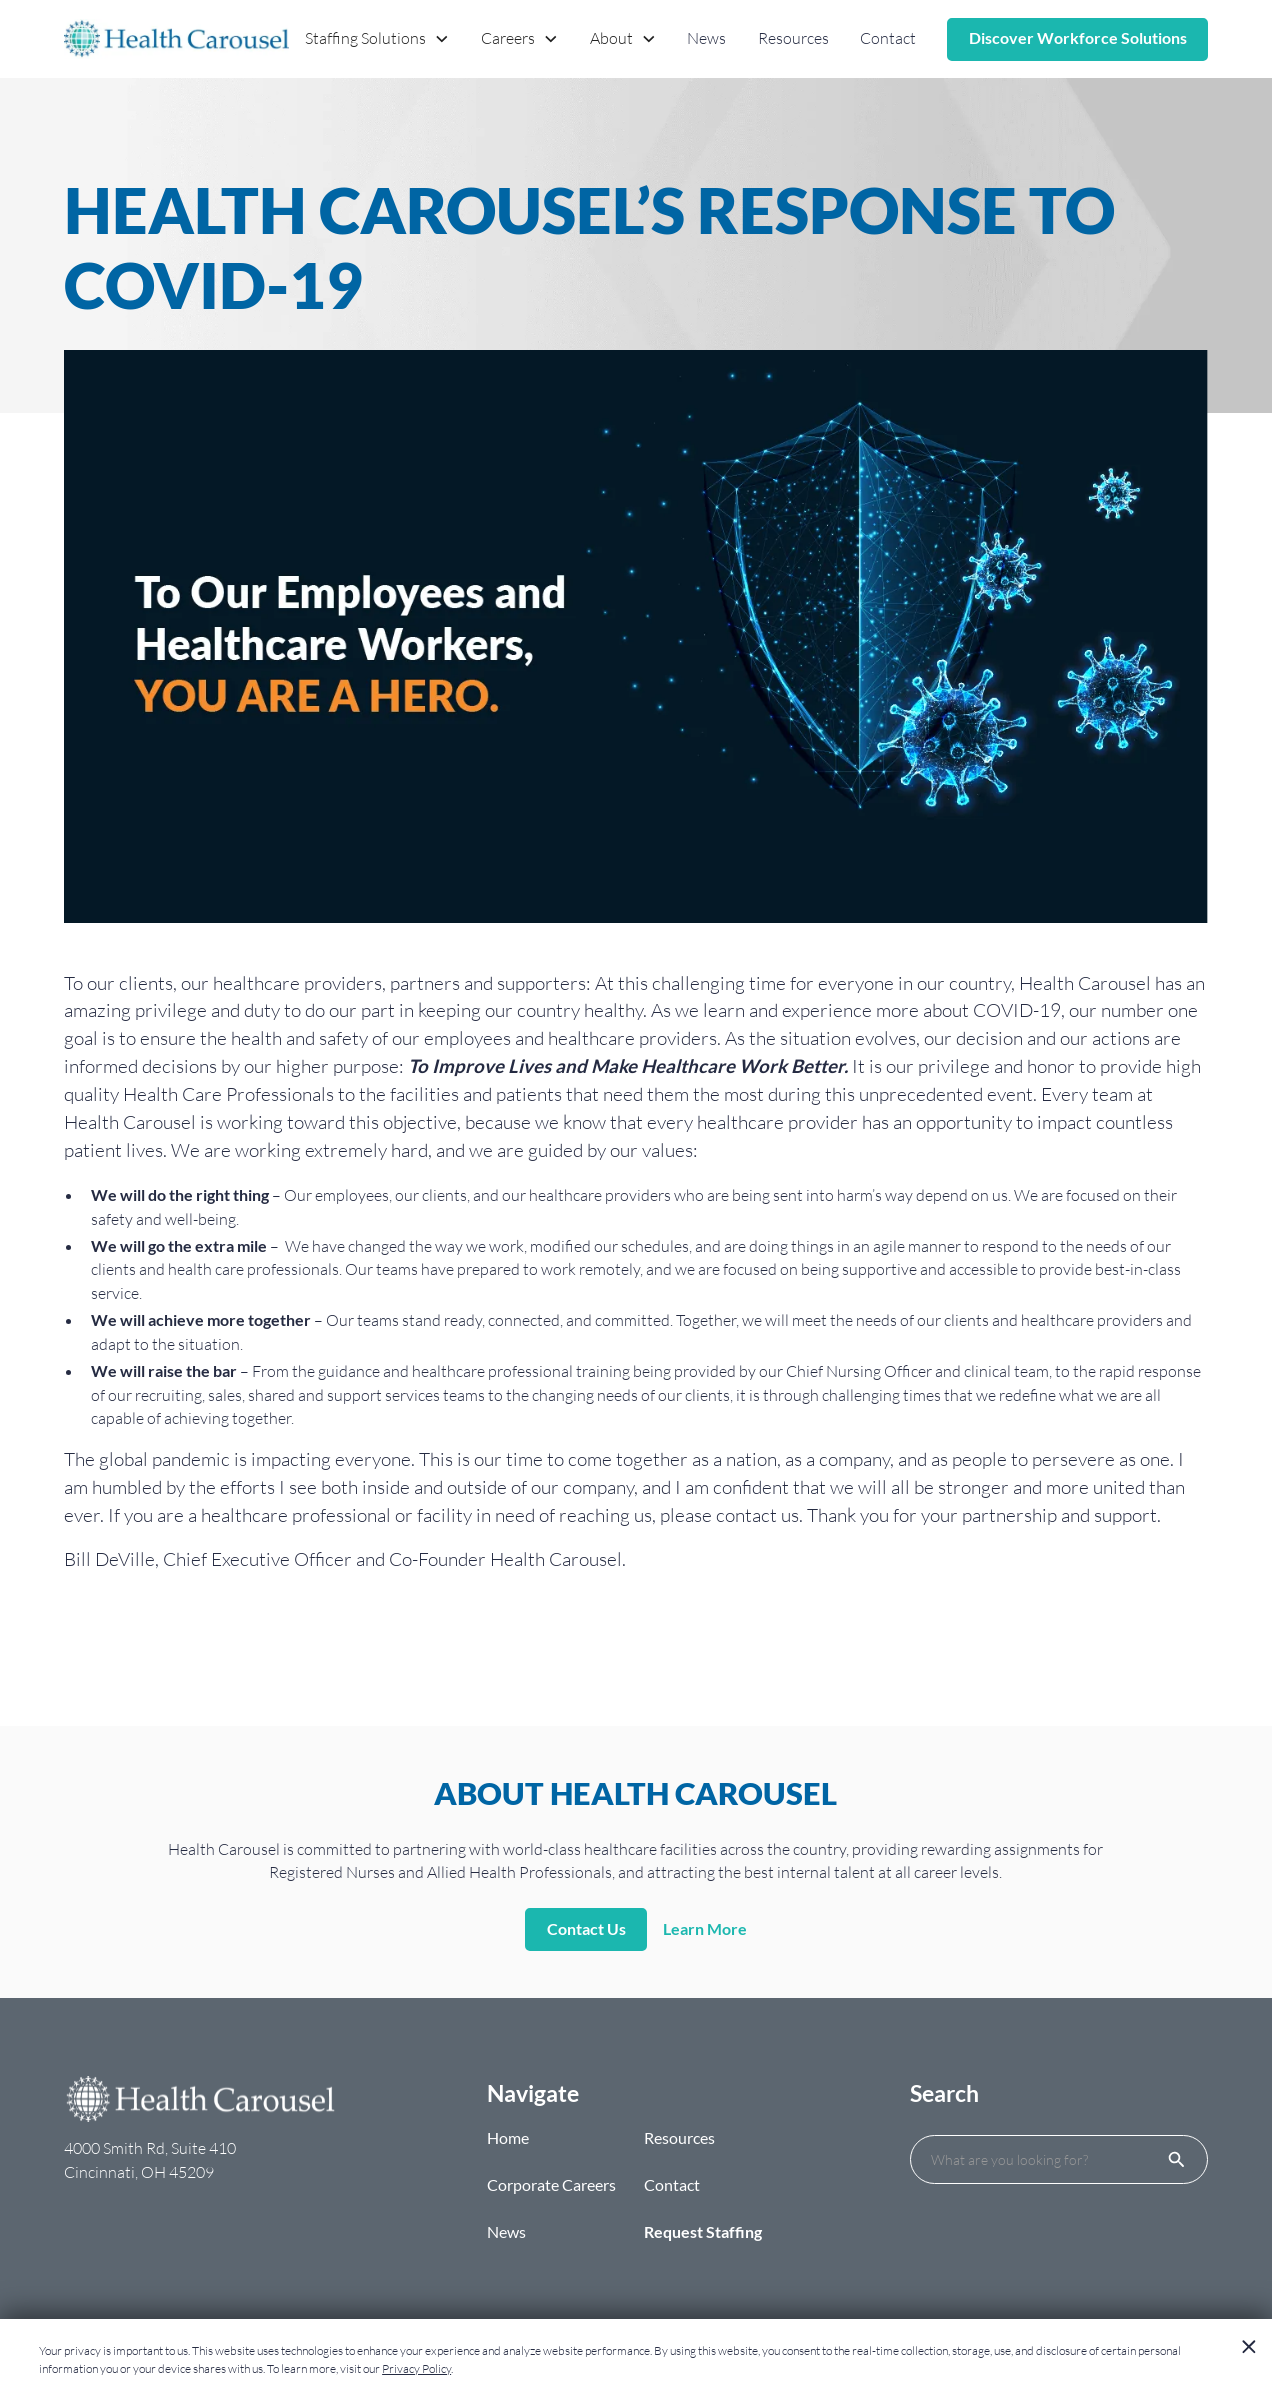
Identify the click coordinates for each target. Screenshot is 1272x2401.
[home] (176, 39)
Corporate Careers (551, 2185)
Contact (888, 38)
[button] (378, 39)
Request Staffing (703, 2232)
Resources (793, 38)
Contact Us (586, 1929)
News (706, 38)
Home (508, 2138)
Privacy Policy (416, 2368)
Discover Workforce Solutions (1078, 38)
